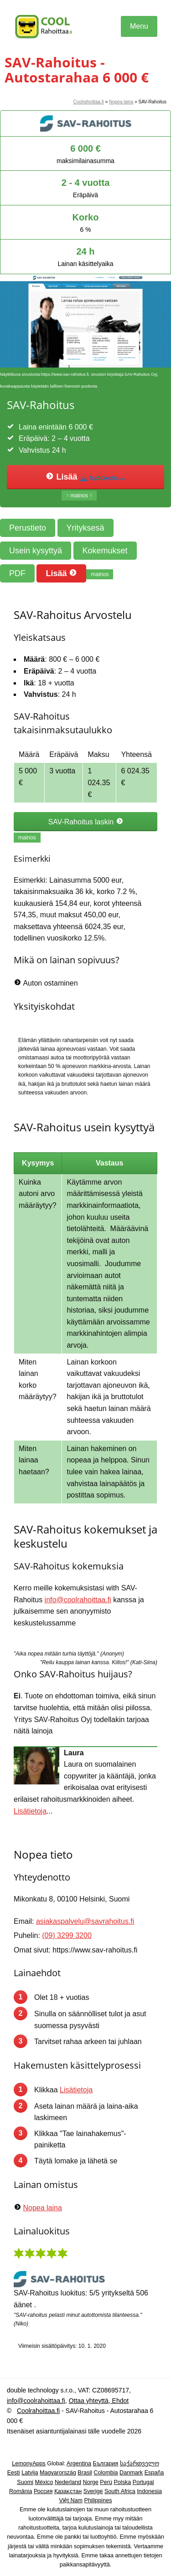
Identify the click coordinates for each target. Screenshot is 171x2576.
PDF (17, 573)
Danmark (131, 2472)
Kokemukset (105, 550)
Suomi (25, 2482)
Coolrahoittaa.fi (88, 101)
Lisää (85, 477)
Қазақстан (68, 2491)
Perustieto (27, 527)
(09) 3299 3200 (67, 1935)
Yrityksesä (85, 527)
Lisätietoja (30, 1811)
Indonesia (149, 2491)
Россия (43, 2491)
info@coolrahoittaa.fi (78, 1600)
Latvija (29, 2472)
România (20, 2491)
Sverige (93, 2491)
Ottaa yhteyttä (89, 2400)
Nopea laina (121, 101)
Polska (122, 2482)
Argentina (79, 2463)
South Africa (119, 2491)
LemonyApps (29, 2463)
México (44, 2482)
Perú (106, 2482)
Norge (90, 2482)
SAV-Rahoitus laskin (85, 822)
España (154, 2472)
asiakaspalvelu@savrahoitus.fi (85, 1921)
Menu (139, 26)
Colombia (105, 2472)
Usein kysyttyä (35, 550)
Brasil (85, 2472)
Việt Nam (71, 2500)
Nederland (68, 2482)
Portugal (143, 2482)
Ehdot (119, 2400)
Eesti (13, 2472)
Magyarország (58, 2472)
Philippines (98, 2500)
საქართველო (139, 2463)
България (105, 2463)
